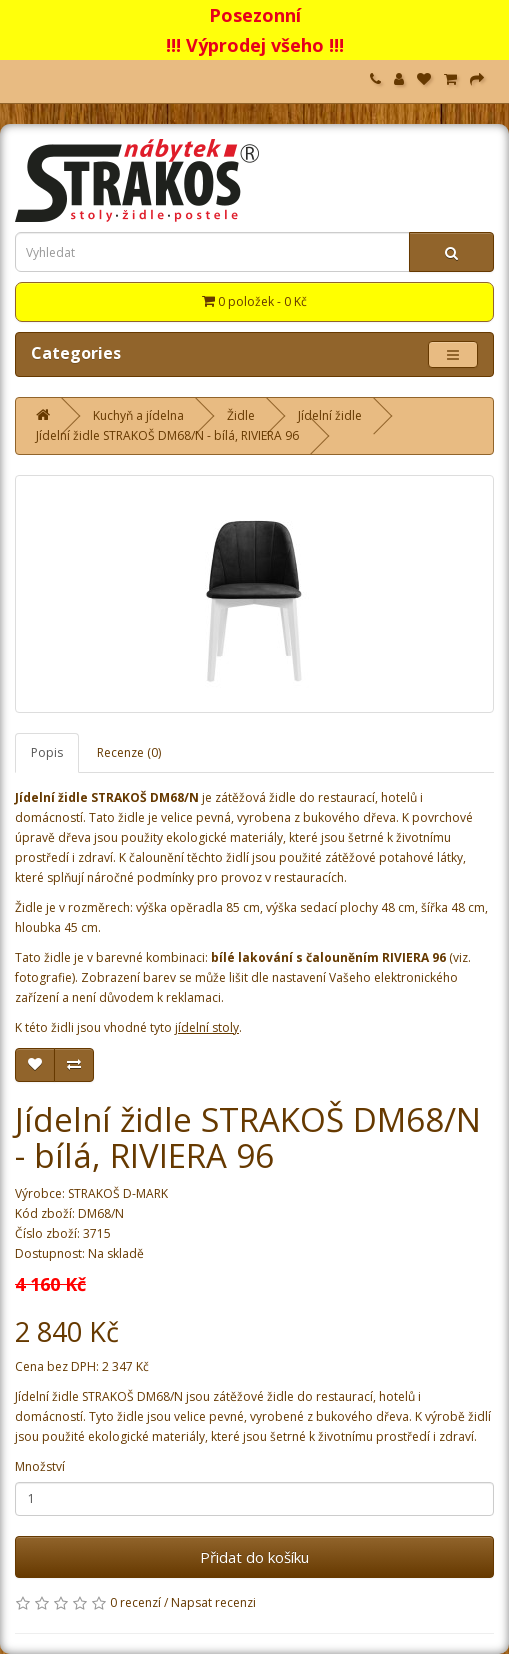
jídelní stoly (207, 1027)
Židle (241, 415)
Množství (40, 1466)
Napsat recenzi (213, 1602)
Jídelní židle (330, 415)
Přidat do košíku (254, 1557)
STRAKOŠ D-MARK (118, 1193)
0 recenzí (135, 1602)
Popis (47, 752)
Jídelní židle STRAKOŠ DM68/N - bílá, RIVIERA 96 (167, 435)
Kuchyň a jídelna (138, 415)
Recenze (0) (129, 752)
